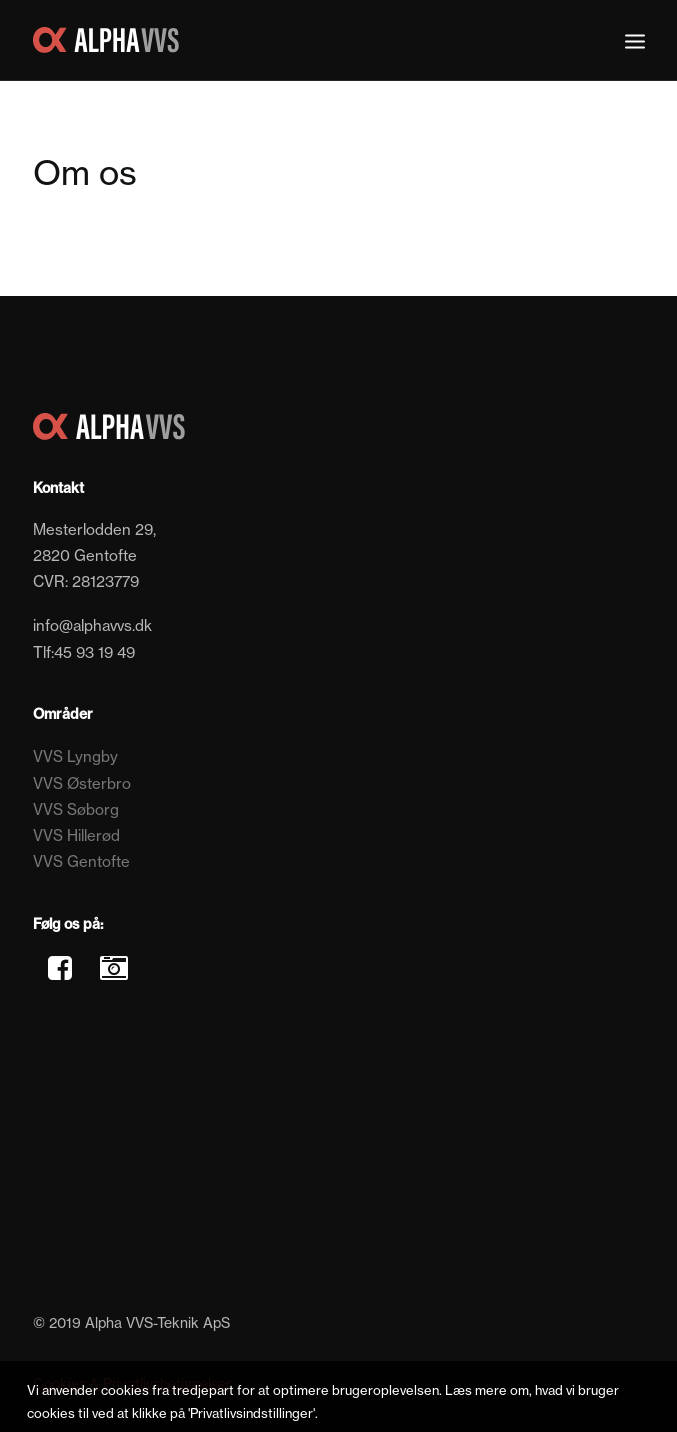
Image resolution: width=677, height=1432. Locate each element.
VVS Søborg (76, 809)
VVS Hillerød (76, 835)
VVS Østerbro (82, 783)
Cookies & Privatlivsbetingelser (132, 1383)
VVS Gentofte (81, 861)
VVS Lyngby (75, 756)
